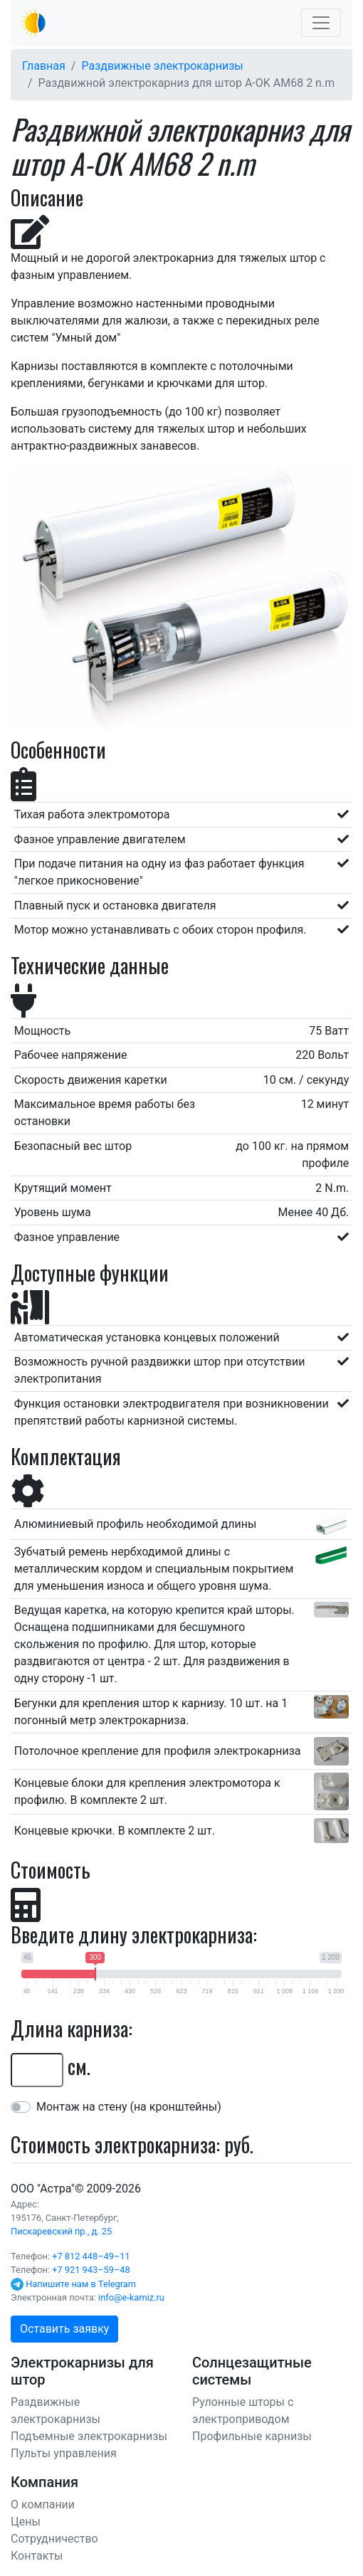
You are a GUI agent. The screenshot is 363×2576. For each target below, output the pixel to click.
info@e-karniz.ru (131, 2297)
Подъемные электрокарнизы (89, 2436)
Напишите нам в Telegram (81, 2284)
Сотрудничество (54, 2538)
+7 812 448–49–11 (91, 2256)
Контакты (37, 2555)
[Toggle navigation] (321, 23)
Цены (26, 2521)
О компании (43, 2504)
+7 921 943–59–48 (91, 2269)
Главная (43, 66)
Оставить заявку (64, 2328)
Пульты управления (64, 2453)
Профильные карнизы (252, 2436)
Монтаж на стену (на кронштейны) (128, 2106)
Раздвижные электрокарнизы (162, 66)
